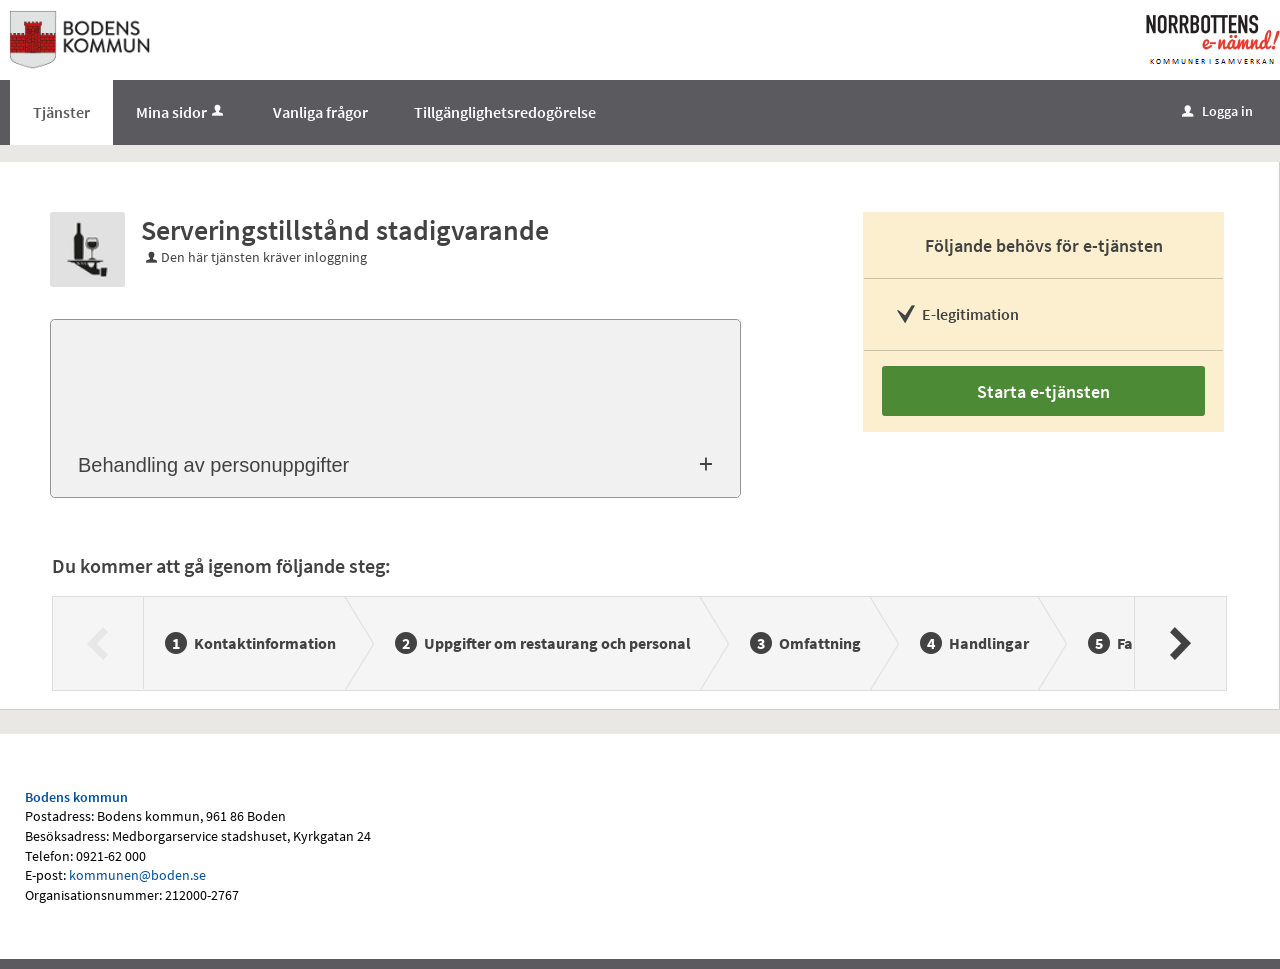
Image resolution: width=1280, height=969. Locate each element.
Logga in (1217, 111)
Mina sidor (181, 112)
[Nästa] (1179, 643)
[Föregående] (98, 643)
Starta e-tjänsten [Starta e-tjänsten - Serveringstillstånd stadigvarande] (1043, 391)
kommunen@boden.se (137, 875)
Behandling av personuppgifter (213, 465)
